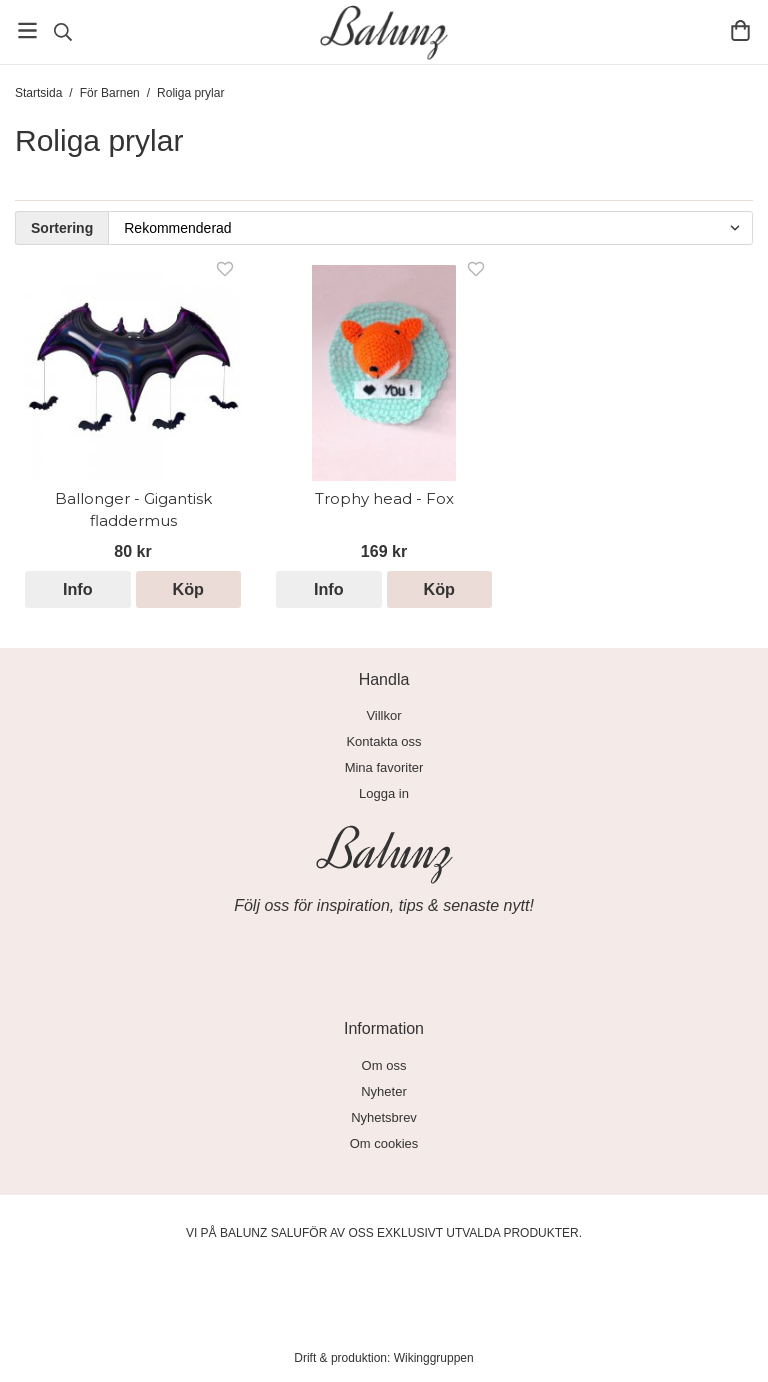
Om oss (384, 1065)
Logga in (384, 793)
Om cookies (384, 1143)
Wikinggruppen (434, 1358)
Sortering (62, 228)
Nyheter (384, 1091)
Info (78, 589)
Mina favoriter (384, 767)
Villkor (383, 715)
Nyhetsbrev (384, 1117)
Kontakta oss (383, 741)
